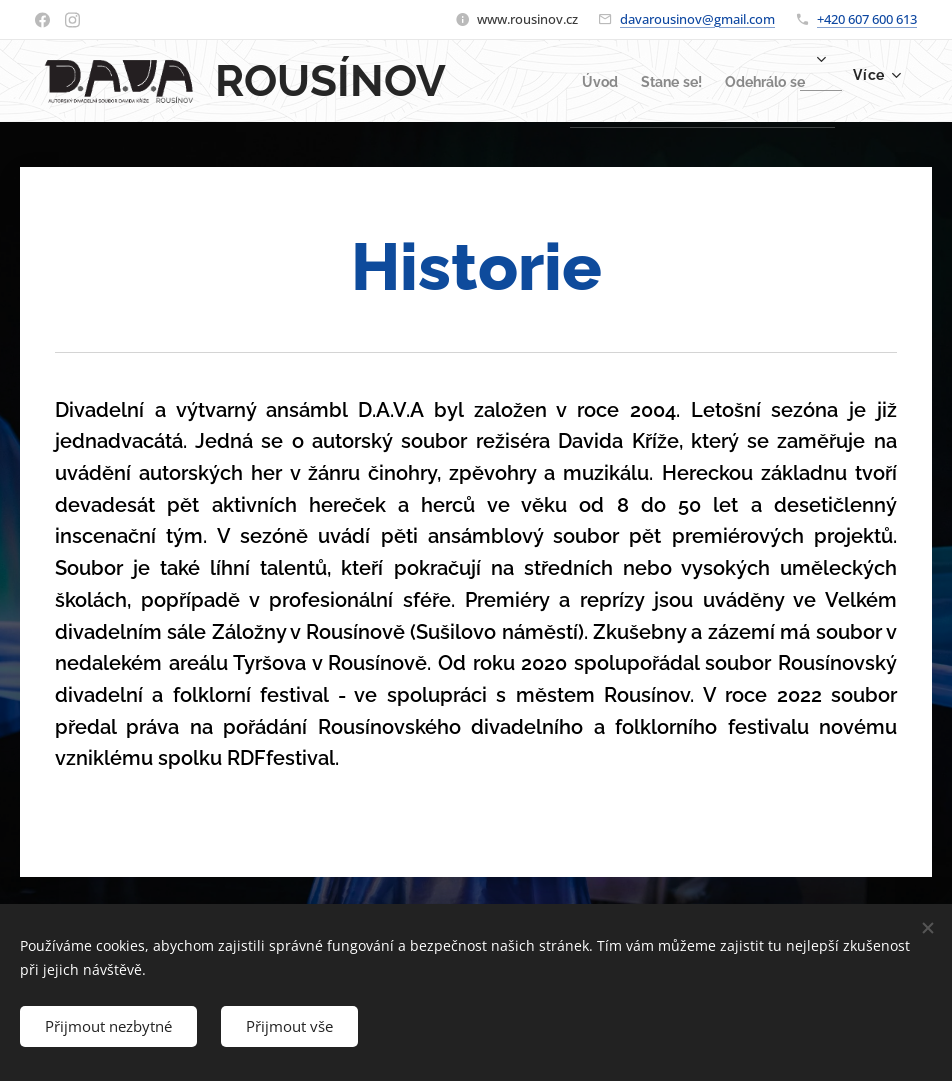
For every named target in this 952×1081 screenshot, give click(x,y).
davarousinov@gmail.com (697, 19)
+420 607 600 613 (867, 19)
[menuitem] (558, 81)
